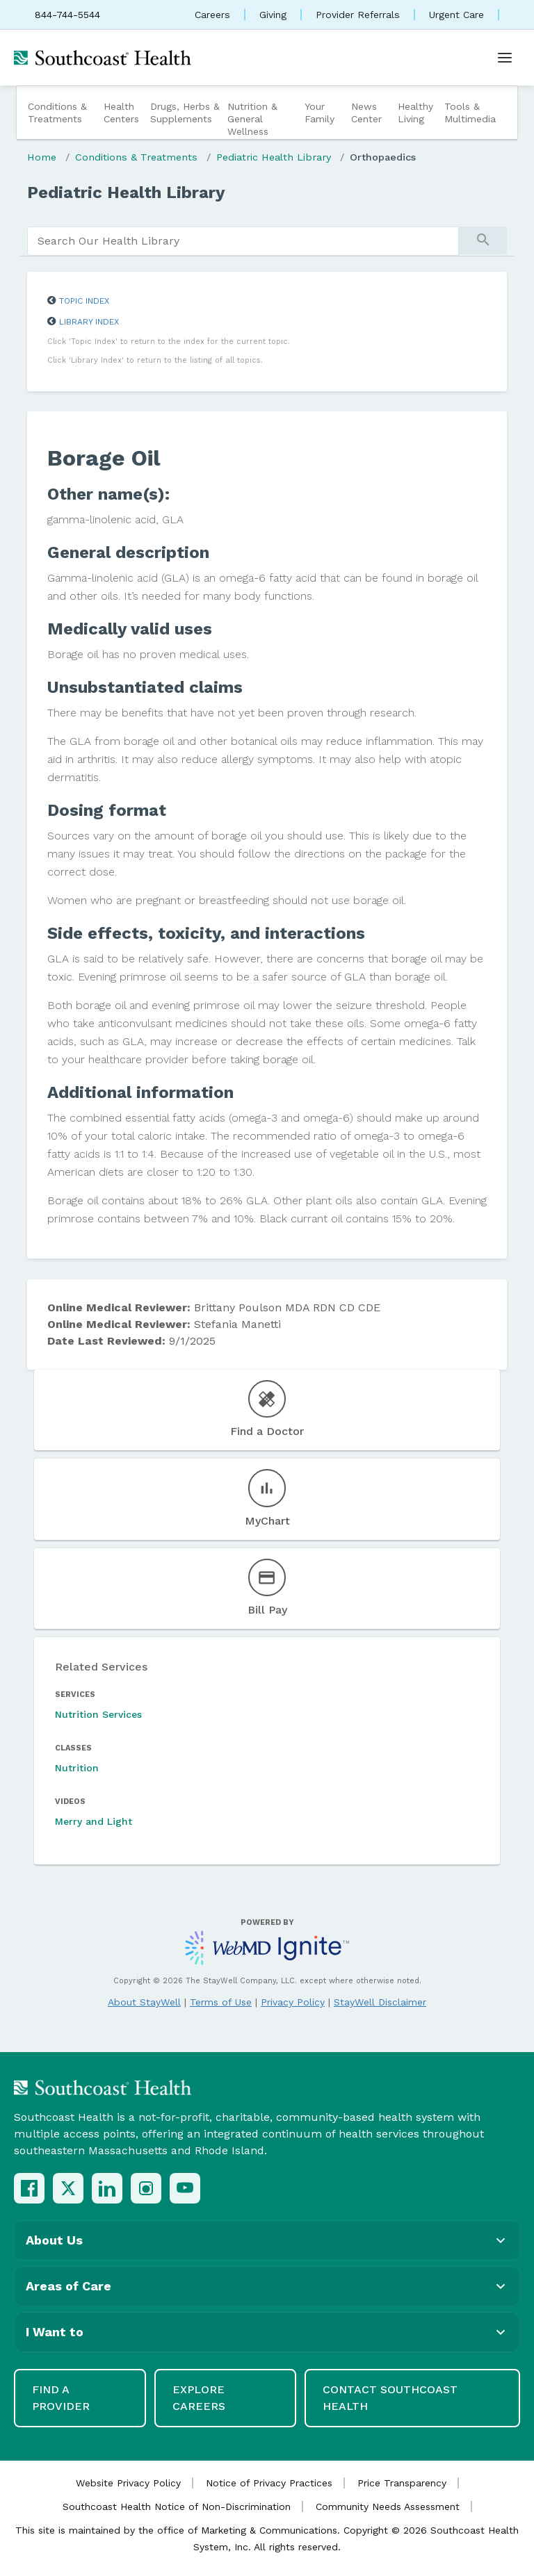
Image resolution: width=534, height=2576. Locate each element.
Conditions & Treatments (57, 112)
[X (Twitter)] (68, 2188)
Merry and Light (93, 1821)
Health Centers (121, 112)
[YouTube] (185, 2188)
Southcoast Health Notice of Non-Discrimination (177, 2506)
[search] (243, 241)
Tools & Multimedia (470, 112)
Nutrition (77, 1767)
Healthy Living (415, 112)
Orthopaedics (383, 157)
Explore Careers (198, 2398)
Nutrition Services (98, 1714)
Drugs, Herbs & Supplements (185, 112)
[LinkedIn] (107, 2188)
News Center (366, 112)
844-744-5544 (67, 14)
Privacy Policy (293, 2002)
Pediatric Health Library (273, 157)
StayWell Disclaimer (380, 2002)
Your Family (319, 112)
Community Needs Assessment (388, 2506)
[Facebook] (29, 2188)
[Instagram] (146, 2188)
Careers (212, 14)
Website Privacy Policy (128, 2482)
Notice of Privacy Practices (269, 2482)
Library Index (89, 322)
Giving (272, 14)
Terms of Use (221, 2002)
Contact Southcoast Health (390, 2398)
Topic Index (84, 301)
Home (41, 157)
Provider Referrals (358, 14)
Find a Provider (61, 2398)
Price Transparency (401, 2482)
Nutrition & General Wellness (252, 119)
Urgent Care (456, 14)
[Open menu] (505, 57)
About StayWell (144, 2002)
